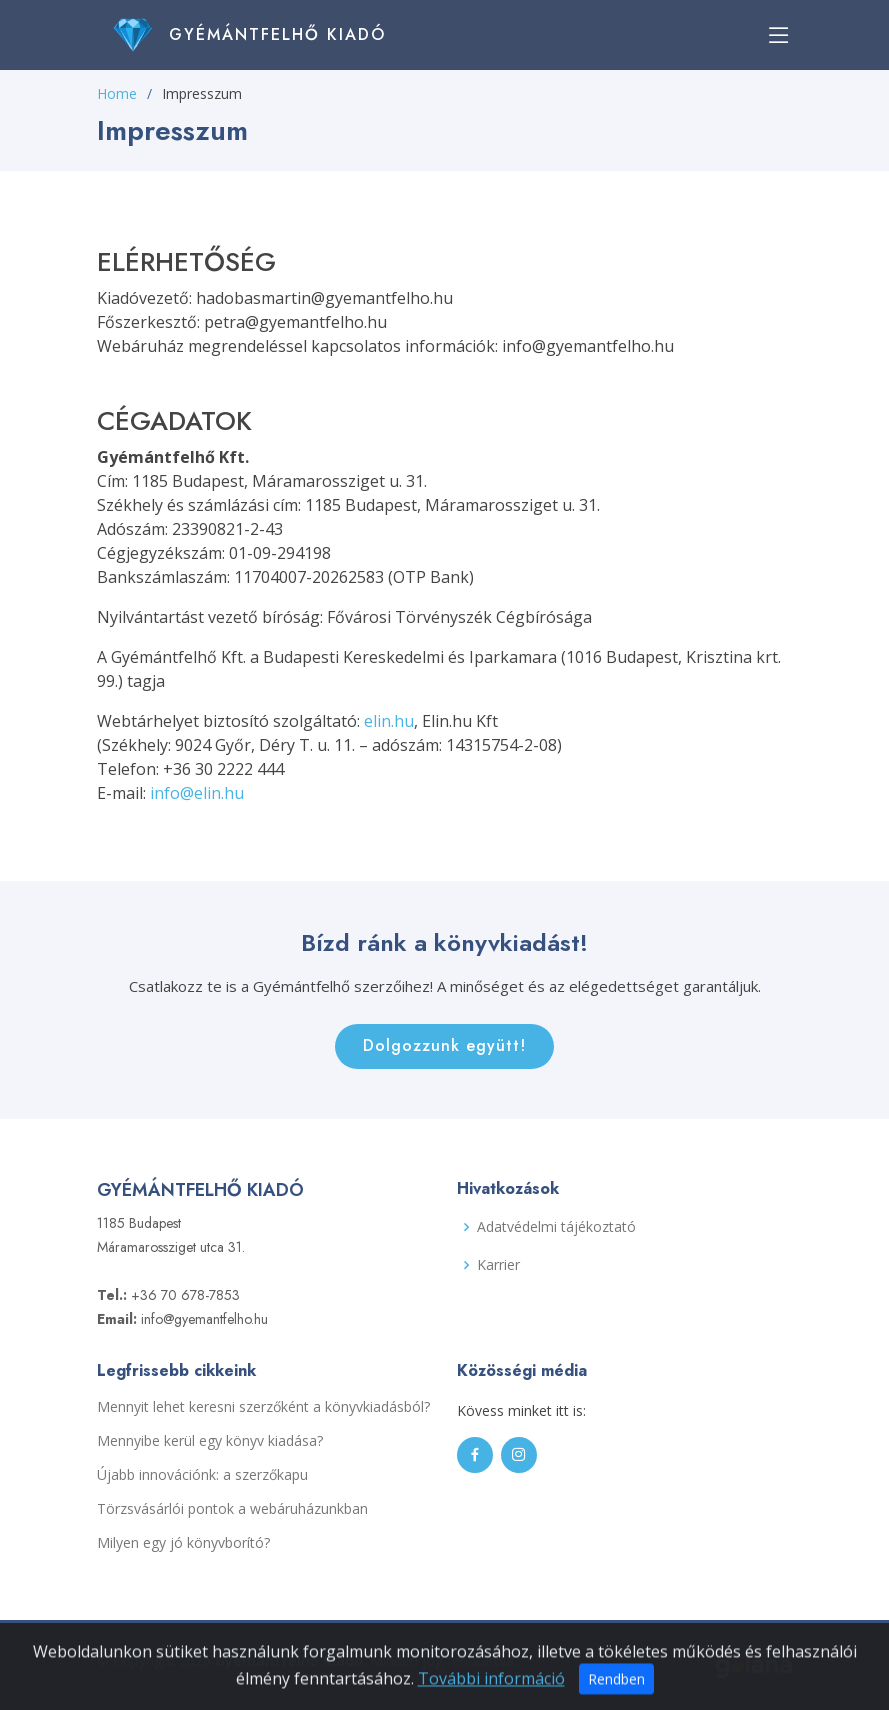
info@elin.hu (197, 793)
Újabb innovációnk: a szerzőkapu (202, 1475)
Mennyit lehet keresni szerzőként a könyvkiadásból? (263, 1407)
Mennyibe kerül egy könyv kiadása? (210, 1441)
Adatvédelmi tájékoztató (556, 1227)
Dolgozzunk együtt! (444, 1045)
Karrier (498, 1265)
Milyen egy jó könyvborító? (183, 1543)
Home (117, 93)
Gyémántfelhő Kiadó (277, 34)
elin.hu (389, 721)
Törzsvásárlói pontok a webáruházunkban (232, 1509)
